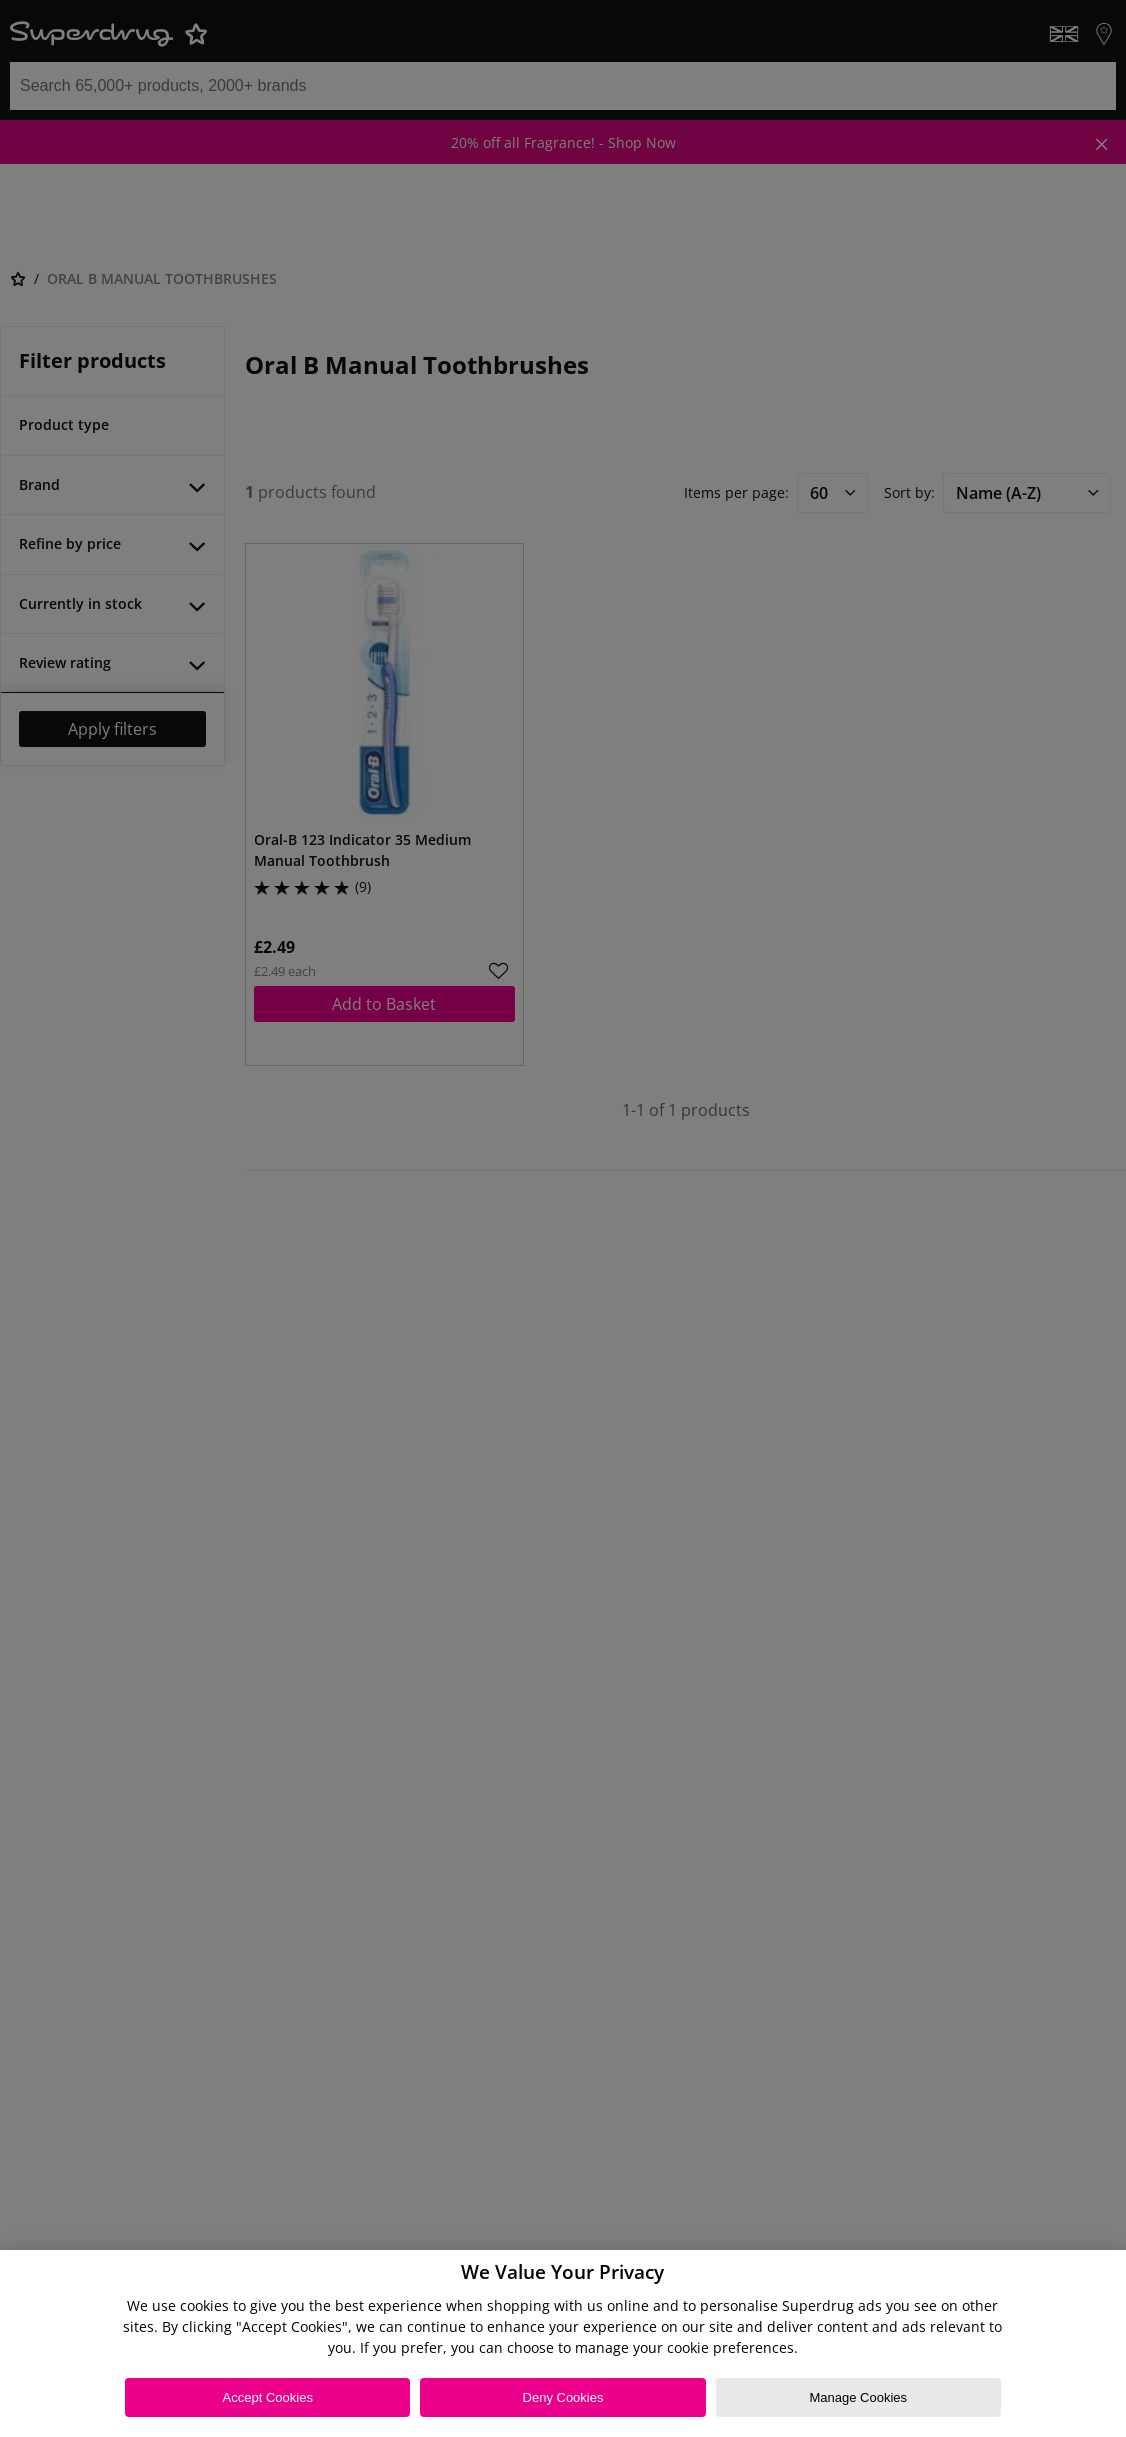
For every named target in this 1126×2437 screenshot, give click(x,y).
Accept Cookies (268, 2397)
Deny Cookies (563, 2397)
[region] (563, 2343)
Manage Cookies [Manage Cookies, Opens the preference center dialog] (858, 2397)
